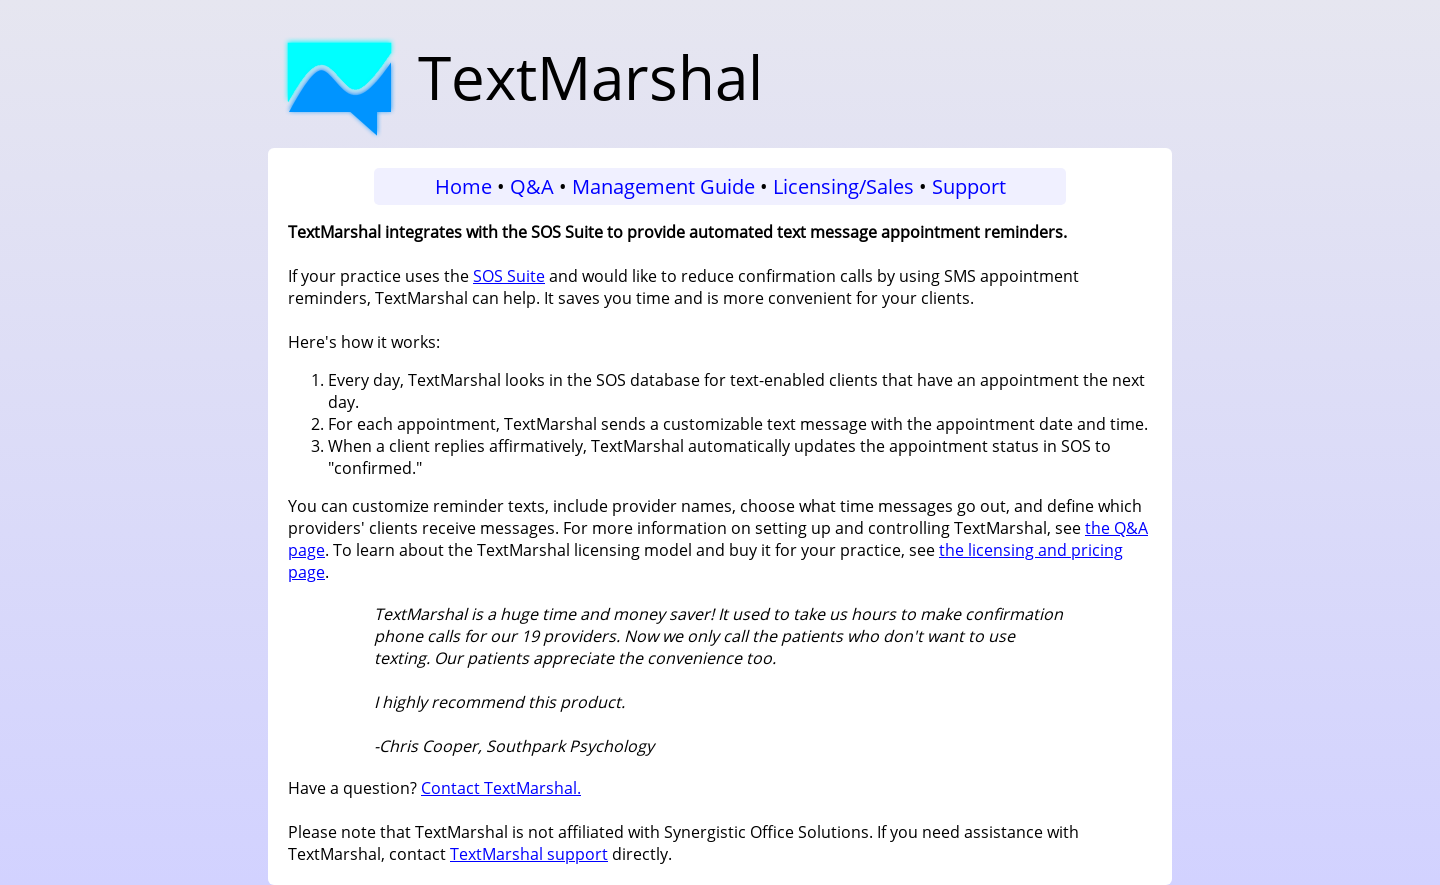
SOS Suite (509, 276)
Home (463, 186)
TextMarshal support (529, 854)
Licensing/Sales (843, 186)
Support (969, 186)
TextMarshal (518, 77)
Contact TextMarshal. (501, 788)
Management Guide (663, 186)
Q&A (532, 186)
